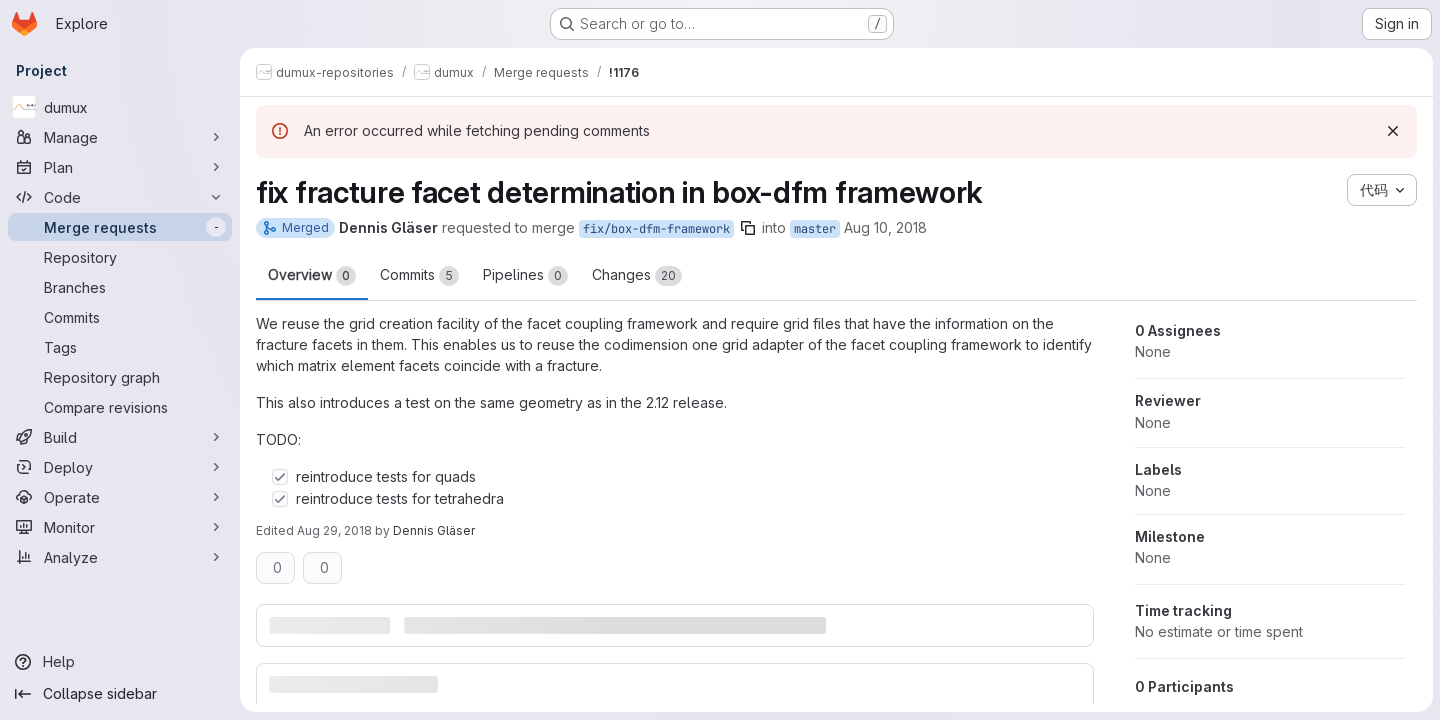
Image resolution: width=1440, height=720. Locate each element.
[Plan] (120, 167)
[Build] (120, 437)
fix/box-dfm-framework (656, 229)
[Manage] (120, 137)
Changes (637, 276)
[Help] (120, 662)
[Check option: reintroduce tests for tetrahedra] (280, 499)
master (815, 229)
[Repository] (120, 257)
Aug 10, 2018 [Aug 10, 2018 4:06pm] (885, 227)
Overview (312, 276)
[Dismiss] (1392, 131)
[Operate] (120, 497)
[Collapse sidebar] (120, 694)
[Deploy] (120, 467)
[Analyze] (120, 557)
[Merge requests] (120, 227)
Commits (419, 276)
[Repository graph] (120, 377)
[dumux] (120, 107)
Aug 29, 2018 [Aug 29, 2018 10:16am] (334, 530)
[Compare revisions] (120, 407)
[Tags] (120, 347)
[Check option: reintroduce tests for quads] (280, 477)
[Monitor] (120, 527)
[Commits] (120, 317)
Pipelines (525, 276)
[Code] (120, 197)
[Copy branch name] (748, 228)
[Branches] (120, 287)
